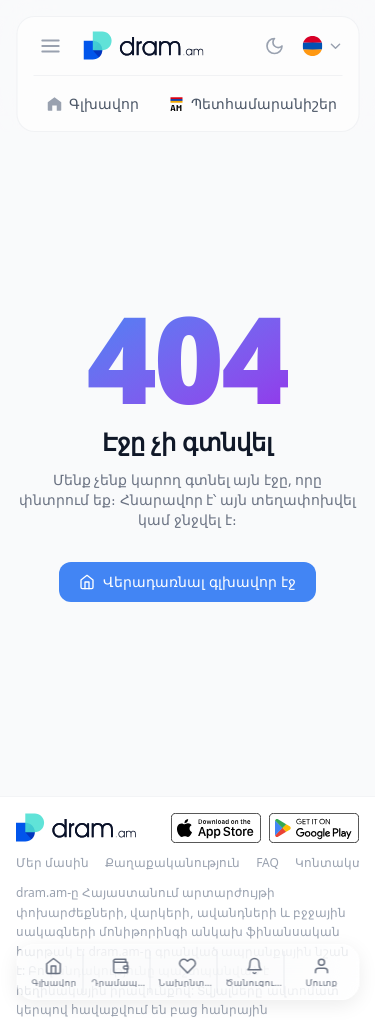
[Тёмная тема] (274, 46)
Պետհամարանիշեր (252, 104)
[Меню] (50, 46)
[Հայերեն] (322, 46)
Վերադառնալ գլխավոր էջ (187, 581)
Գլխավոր (92, 103)
